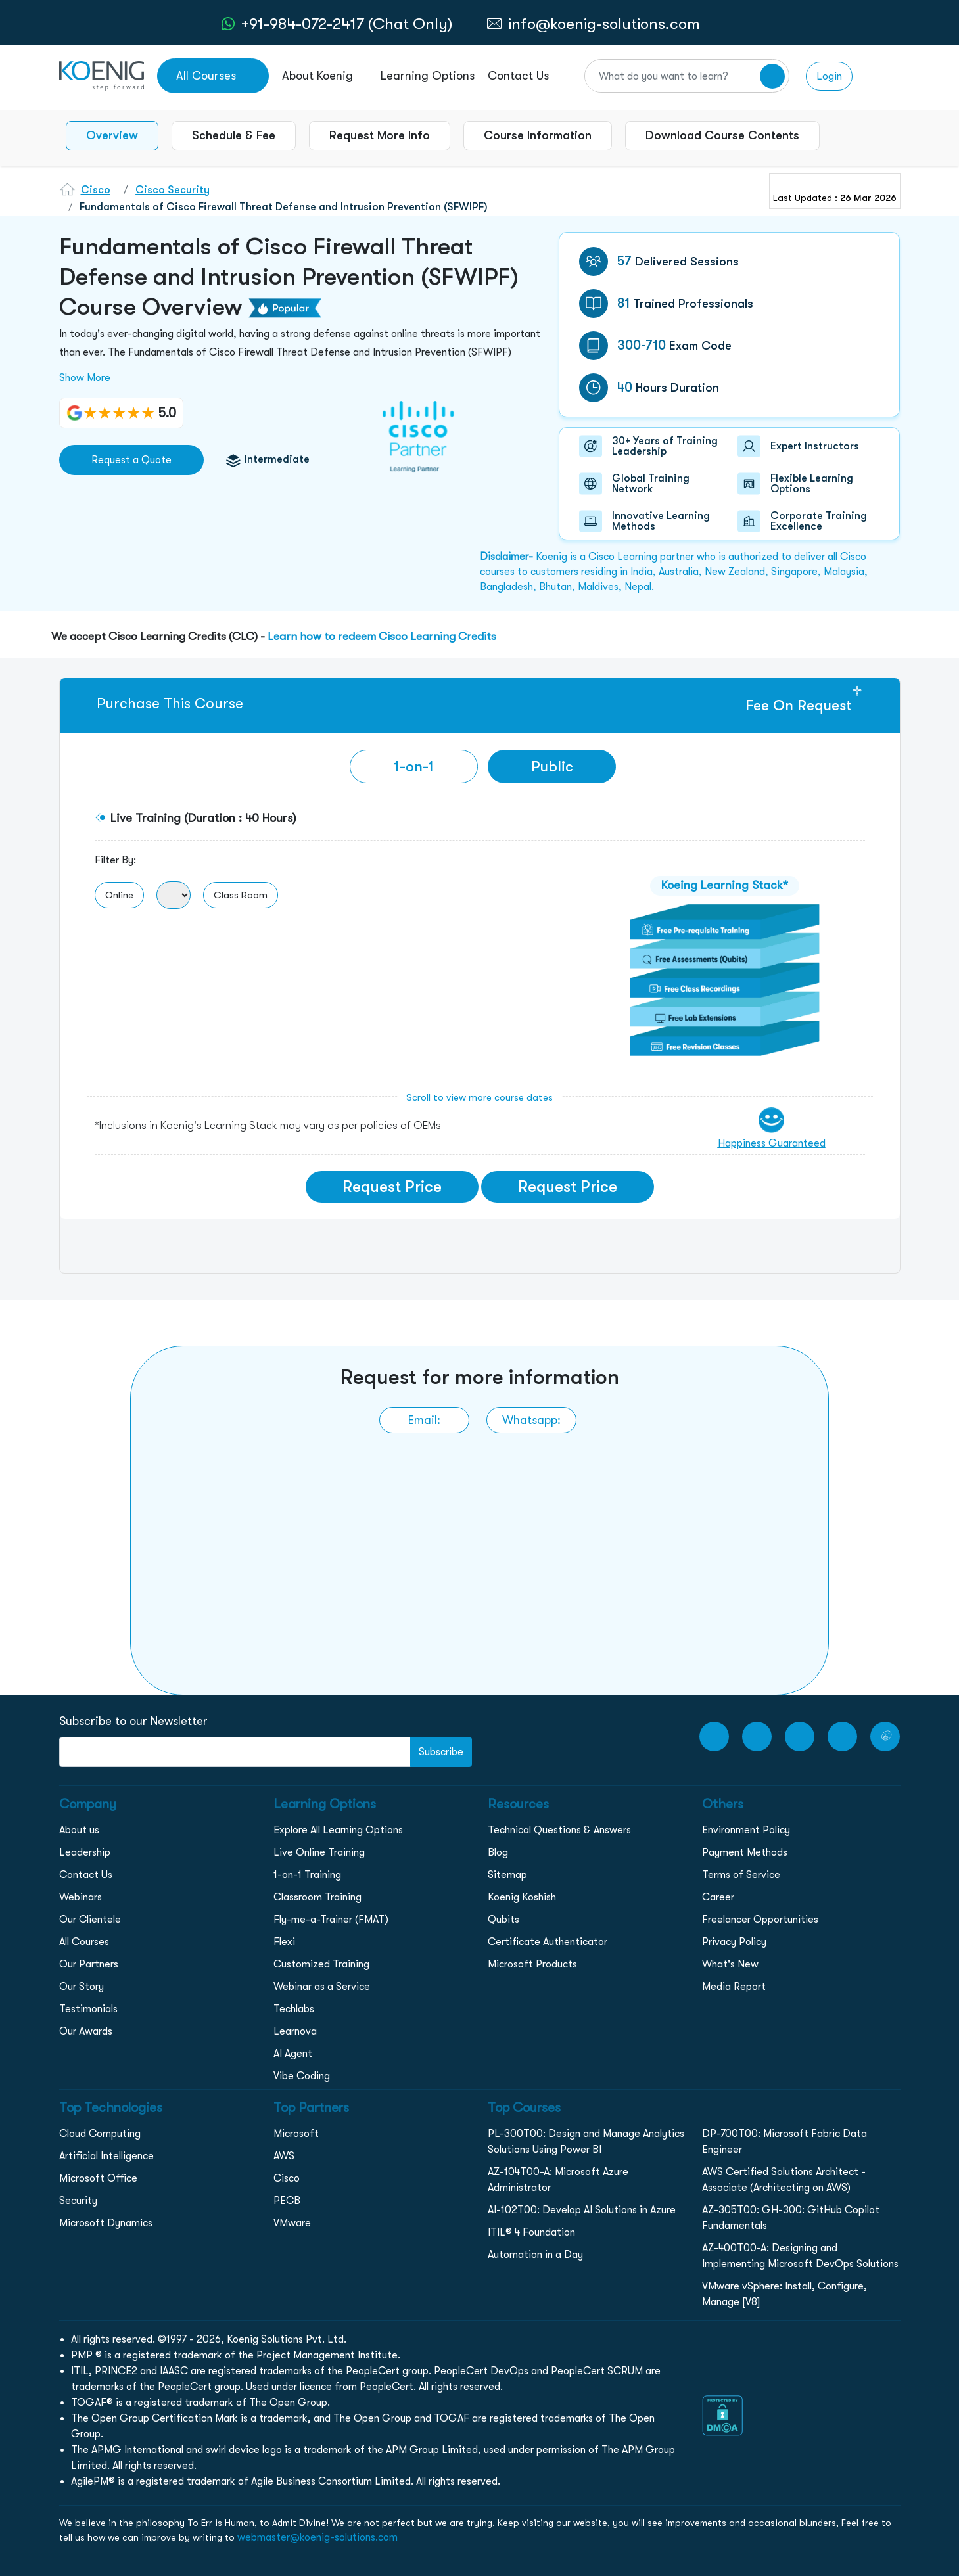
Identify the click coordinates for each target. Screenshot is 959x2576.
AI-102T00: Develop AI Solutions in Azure (582, 2210)
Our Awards (85, 2031)
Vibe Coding (301, 2076)
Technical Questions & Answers (559, 1830)
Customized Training (321, 1964)
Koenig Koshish (522, 1897)
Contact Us (85, 1875)
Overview (112, 135)
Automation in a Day (535, 2255)
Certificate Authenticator (547, 1942)
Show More (84, 378)
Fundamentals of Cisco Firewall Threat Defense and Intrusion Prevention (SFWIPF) (284, 207)
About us (79, 1830)
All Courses (84, 1942)
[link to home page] (101, 75)
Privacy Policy (734, 1942)
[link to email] (424, 1420)
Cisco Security (172, 190)
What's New (730, 1964)
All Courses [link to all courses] (206, 75)
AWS (283, 2156)
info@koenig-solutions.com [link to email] (604, 23)
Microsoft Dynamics (105, 2223)
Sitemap (507, 1875)
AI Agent (292, 2053)
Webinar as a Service (321, 1986)
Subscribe (441, 1752)
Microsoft (296, 2134)
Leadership (84, 1852)
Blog (498, 1852)
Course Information (538, 135)
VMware (292, 2223)
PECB (286, 2201)
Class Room (241, 895)
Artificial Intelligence (106, 2156)
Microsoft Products (532, 1964)
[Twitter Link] (885, 1736)
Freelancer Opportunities (760, 1919)
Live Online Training (319, 1852)
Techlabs (293, 2009)
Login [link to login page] (829, 76)
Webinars (80, 1897)
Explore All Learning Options (338, 1830)
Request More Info (379, 135)
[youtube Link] (714, 1736)
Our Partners (88, 1964)
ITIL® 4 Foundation (531, 2232)
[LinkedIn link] (842, 1736)
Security (78, 2201)
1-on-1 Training (307, 1875)
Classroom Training (317, 1897)
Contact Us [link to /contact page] (518, 75)
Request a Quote (131, 460)
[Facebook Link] (757, 1736)
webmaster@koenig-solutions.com (317, 2537)
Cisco (95, 190)
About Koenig (317, 75)
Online (119, 895)
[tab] (414, 766)
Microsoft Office (98, 2178)
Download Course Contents (722, 135)
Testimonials (88, 2009)
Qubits (503, 1919)
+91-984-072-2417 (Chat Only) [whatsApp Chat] (346, 23)
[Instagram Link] (799, 1736)
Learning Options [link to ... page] (428, 75)
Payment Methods (744, 1852)
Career (718, 1897)
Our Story (81, 1986)
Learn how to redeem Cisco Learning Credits (382, 636)
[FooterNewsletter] (235, 1752)
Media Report (734, 1986)
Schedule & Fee (233, 135)
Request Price (392, 1187)
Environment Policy (746, 1830)
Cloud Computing (100, 2134)
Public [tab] (552, 766)
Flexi (284, 1942)
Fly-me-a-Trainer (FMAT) (330, 1919)
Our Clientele (90, 1919)
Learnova (295, 2031)
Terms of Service (741, 1875)
